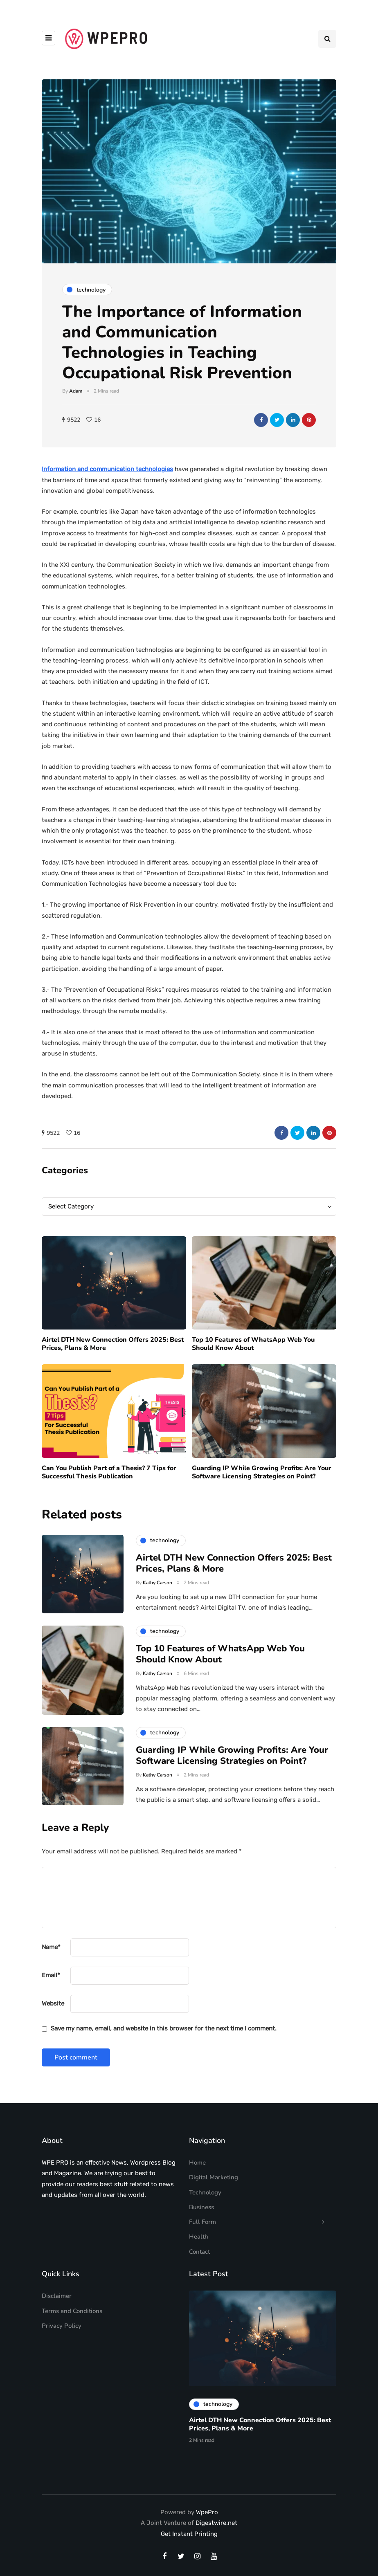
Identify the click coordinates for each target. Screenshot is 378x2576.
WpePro (207, 2512)
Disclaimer (57, 2296)
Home (197, 2162)
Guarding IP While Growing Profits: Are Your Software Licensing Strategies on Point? (232, 1794)
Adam (75, 391)
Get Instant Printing (189, 2534)
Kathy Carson (157, 1620)
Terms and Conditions (72, 2311)
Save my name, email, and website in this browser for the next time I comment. (164, 2028)
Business (201, 2207)
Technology (205, 2192)
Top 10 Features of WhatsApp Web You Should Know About (253, 1381)
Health (198, 2236)
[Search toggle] (327, 39)
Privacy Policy (61, 2326)
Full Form (202, 2222)
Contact (199, 2252)
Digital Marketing (213, 2177)
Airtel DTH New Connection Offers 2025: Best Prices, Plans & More (113, 1381)
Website (53, 2003)
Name (51, 1947)
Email (51, 1975)
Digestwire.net (216, 2523)
